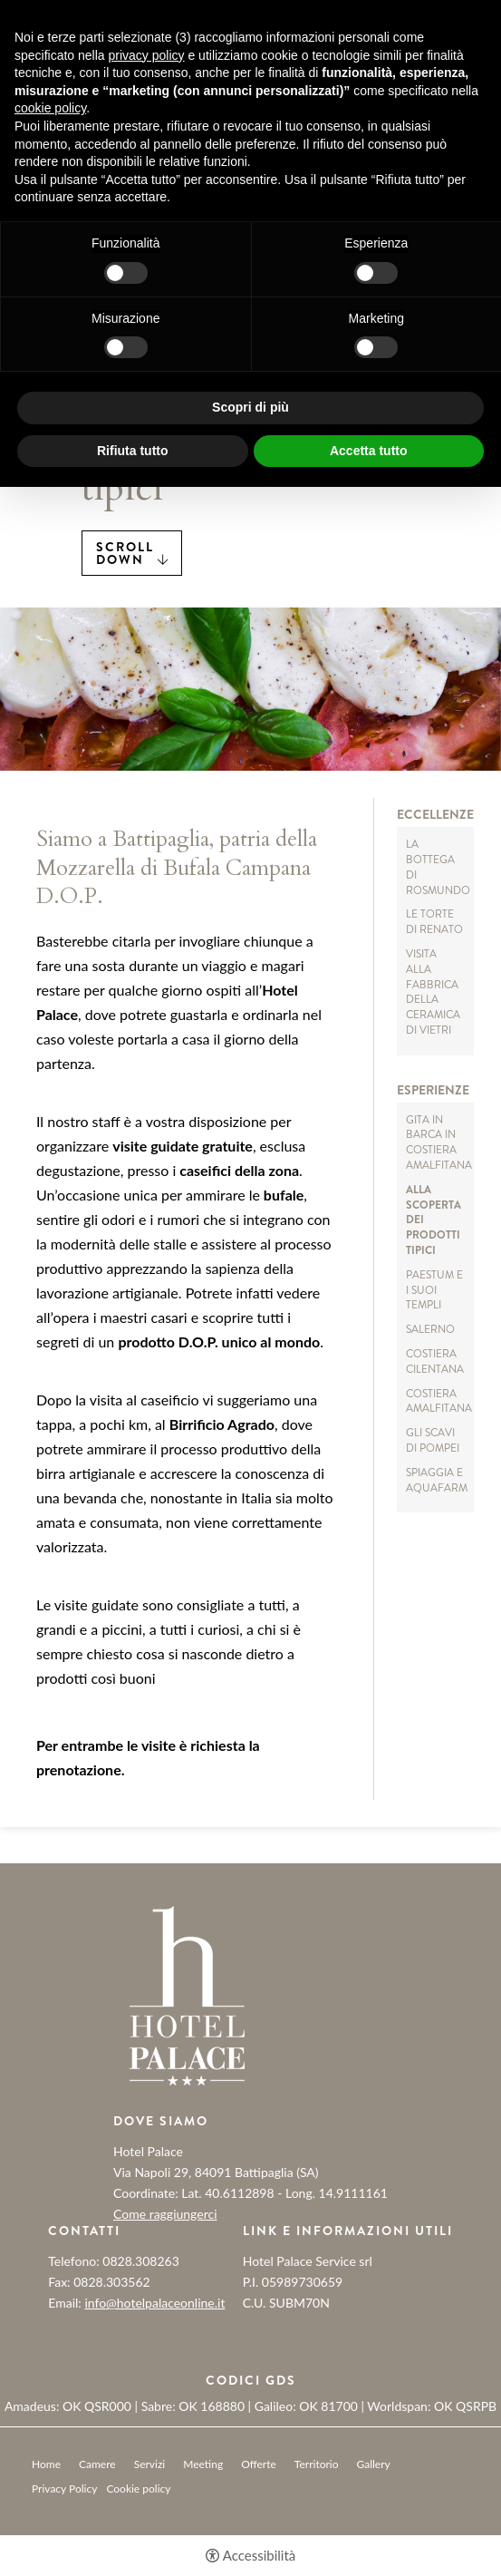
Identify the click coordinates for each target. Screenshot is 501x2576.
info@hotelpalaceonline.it (154, 2302)
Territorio (316, 2464)
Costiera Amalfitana (439, 1401)
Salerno (430, 1329)
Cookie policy (138, 2489)
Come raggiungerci (165, 2213)
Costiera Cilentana (435, 1361)
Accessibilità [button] (259, 2555)
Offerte (258, 2464)
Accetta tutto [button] (369, 450)
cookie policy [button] (50, 108)
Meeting (203, 2464)
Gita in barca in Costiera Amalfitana (439, 1142)
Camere (97, 2464)
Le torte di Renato (434, 922)
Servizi (150, 2464)
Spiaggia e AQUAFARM (436, 1480)
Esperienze (433, 1090)
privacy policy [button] (147, 55)
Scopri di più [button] (250, 407)
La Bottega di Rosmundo (438, 867)
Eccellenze (435, 814)
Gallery (373, 2464)
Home (46, 2464)
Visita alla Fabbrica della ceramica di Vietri (433, 992)
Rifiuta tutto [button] (133, 450)
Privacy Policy (64, 2489)
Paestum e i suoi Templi (434, 1290)
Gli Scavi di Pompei (432, 1440)
